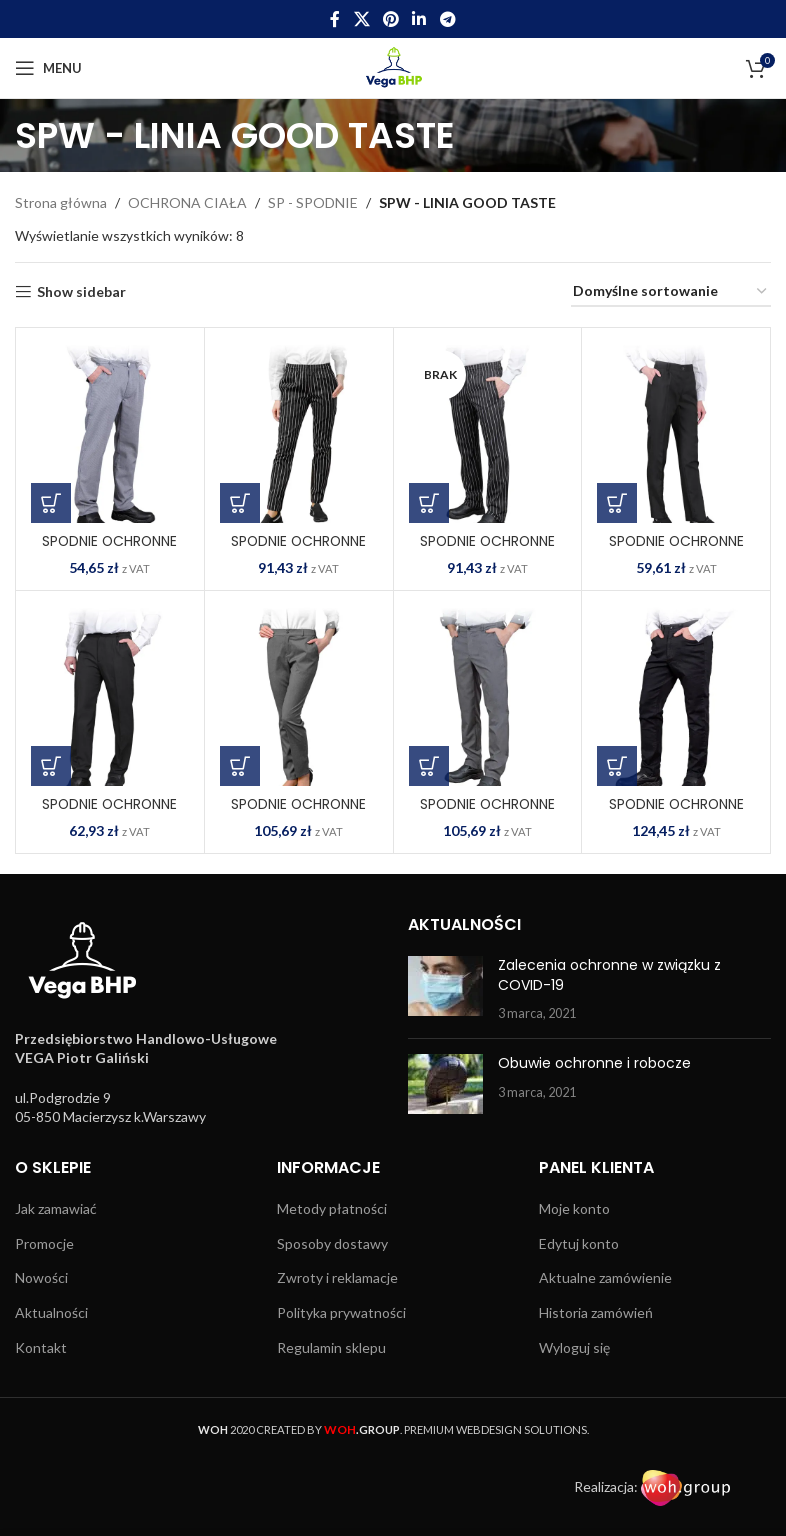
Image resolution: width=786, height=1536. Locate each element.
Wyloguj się (574, 1347)
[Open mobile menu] (48, 68)
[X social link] (361, 19)
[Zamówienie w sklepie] (671, 292)
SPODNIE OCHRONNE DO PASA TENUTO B (676, 814)
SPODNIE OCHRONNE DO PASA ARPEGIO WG (109, 551)
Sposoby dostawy (332, 1243)
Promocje (44, 1243)
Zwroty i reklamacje (337, 1277)
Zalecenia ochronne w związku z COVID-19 (609, 975)
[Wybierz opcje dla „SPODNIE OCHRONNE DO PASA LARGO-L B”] (617, 503)
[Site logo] (393, 66)
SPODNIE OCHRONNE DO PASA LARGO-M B (110, 814)
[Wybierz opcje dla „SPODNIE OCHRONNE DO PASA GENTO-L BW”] (240, 503)
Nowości (41, 1277)
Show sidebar (81, 292)
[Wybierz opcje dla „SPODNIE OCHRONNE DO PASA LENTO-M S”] (429, 766)
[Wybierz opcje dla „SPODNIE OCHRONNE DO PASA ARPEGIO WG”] (51, 503)
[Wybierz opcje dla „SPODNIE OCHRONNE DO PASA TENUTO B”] (617, 766)
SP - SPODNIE (313, 202)
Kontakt (41, 1347)
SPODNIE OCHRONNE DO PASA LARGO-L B (676, 551)
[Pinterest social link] (390, 19)
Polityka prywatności (341, 1312)
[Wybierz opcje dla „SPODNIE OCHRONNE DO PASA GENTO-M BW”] (429, 503)
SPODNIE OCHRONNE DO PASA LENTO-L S (299, 814)
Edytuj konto (579, 1243)
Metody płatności (332, 1208)
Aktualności (51, 1312)
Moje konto (574, 1208)
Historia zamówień (596, 1312)
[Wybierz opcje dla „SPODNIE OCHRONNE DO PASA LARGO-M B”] (51, 766)
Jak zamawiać (56, 1208)
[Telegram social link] (447, 19)
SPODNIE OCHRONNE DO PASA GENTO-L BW (299, 551)
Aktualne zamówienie (605, 1277)
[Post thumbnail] (445, 989)
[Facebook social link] (335, 19)
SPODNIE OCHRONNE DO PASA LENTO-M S (487, 814)
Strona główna (61, 202)
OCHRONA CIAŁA (187, 202)
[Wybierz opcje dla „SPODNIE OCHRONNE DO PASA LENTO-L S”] (240, 766)
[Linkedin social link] (419, 19)
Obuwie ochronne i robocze (594, 1063)
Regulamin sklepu (331, 1347)
